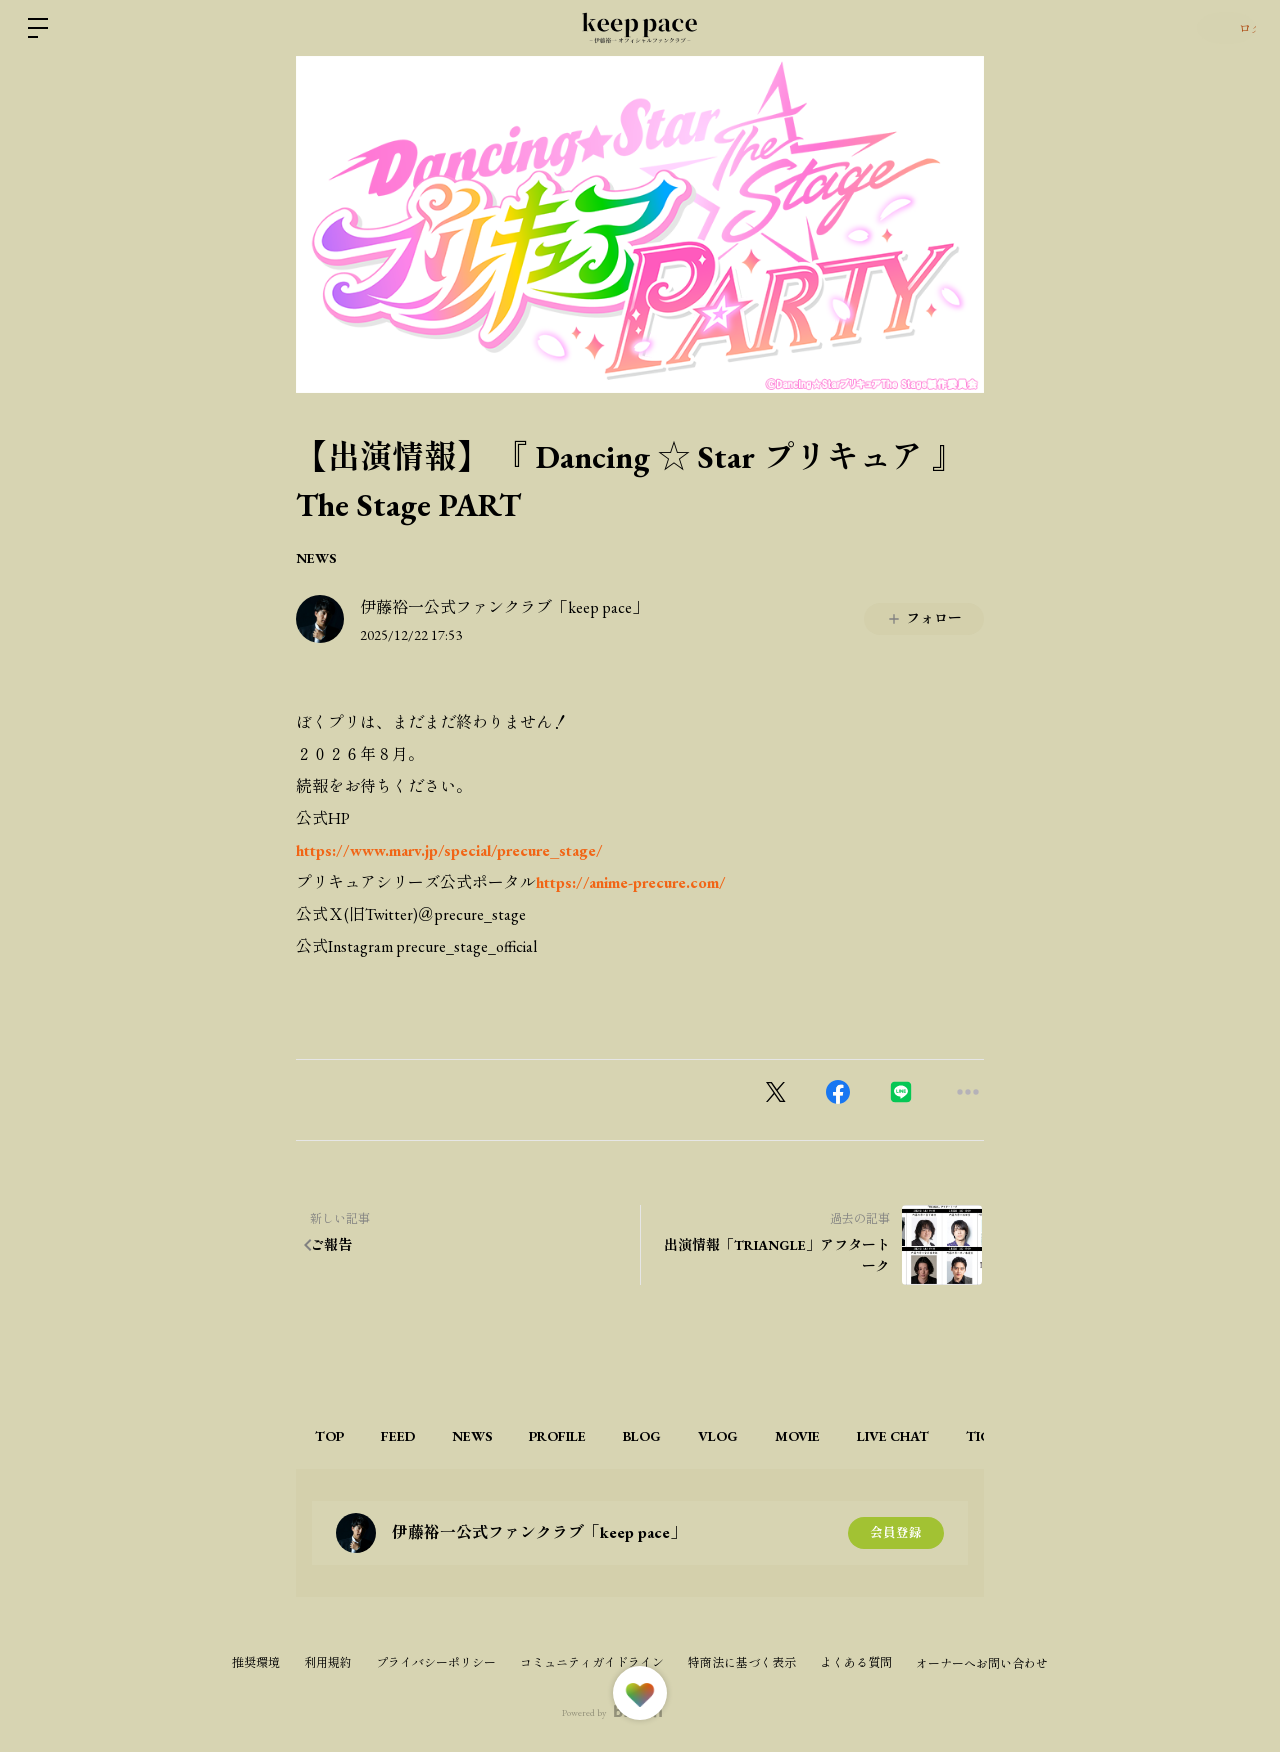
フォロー (924, 618)
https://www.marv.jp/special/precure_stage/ (449, 850)
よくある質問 (856, 1663)
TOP (335, 1436)
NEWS (316, 558)
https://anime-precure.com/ (631, 882)
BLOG (700, 1436)
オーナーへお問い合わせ (982, 1664)
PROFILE (602, 1436)
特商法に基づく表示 (742, 1663)
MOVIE (881, 1436)
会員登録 (896, 1533)
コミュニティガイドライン (592, 1663)
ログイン (1220, 28)
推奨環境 (256, 1663)
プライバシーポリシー (436, 1663)
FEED (417, 1436)
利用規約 (328, 1663)
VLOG (789, 1436)
